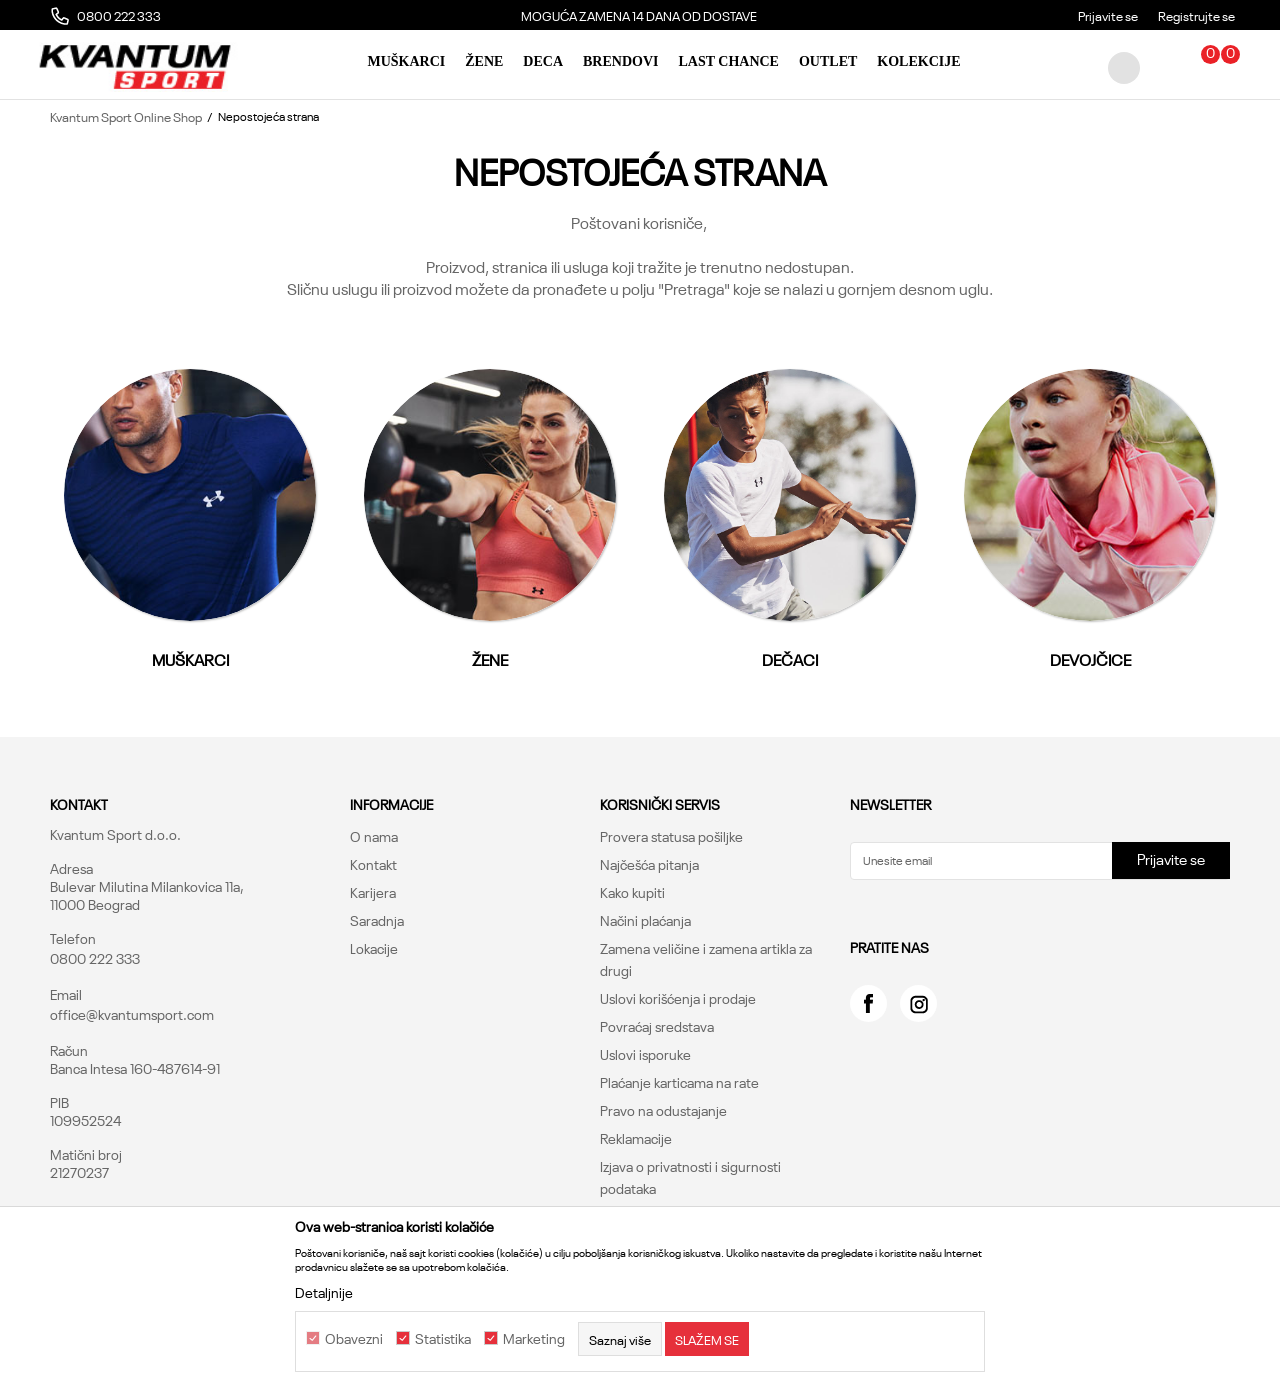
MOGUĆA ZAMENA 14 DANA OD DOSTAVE (832, 15)
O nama (374, 836)
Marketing (534, 1339)
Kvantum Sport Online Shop (126, 116)
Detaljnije (324, 1292)
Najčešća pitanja (649, 864)
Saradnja (377, 920)
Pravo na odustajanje (663, 1110)
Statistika (443, 1339)
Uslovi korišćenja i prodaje (678, 998)
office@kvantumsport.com (132, 1014)
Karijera (373, 892)
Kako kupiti (632, 892)
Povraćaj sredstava (657, 1026)
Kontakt (373, 864)
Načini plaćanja (645, 920)
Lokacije (374, 948)
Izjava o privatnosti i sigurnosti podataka (690, 1177)
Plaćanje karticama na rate (679, 1082)
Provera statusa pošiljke (671, 836)
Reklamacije (636, 1138)
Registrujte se (1196, 15)
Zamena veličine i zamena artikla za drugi (706, 959)
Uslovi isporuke (645, 1054)
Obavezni (354, 1339)
